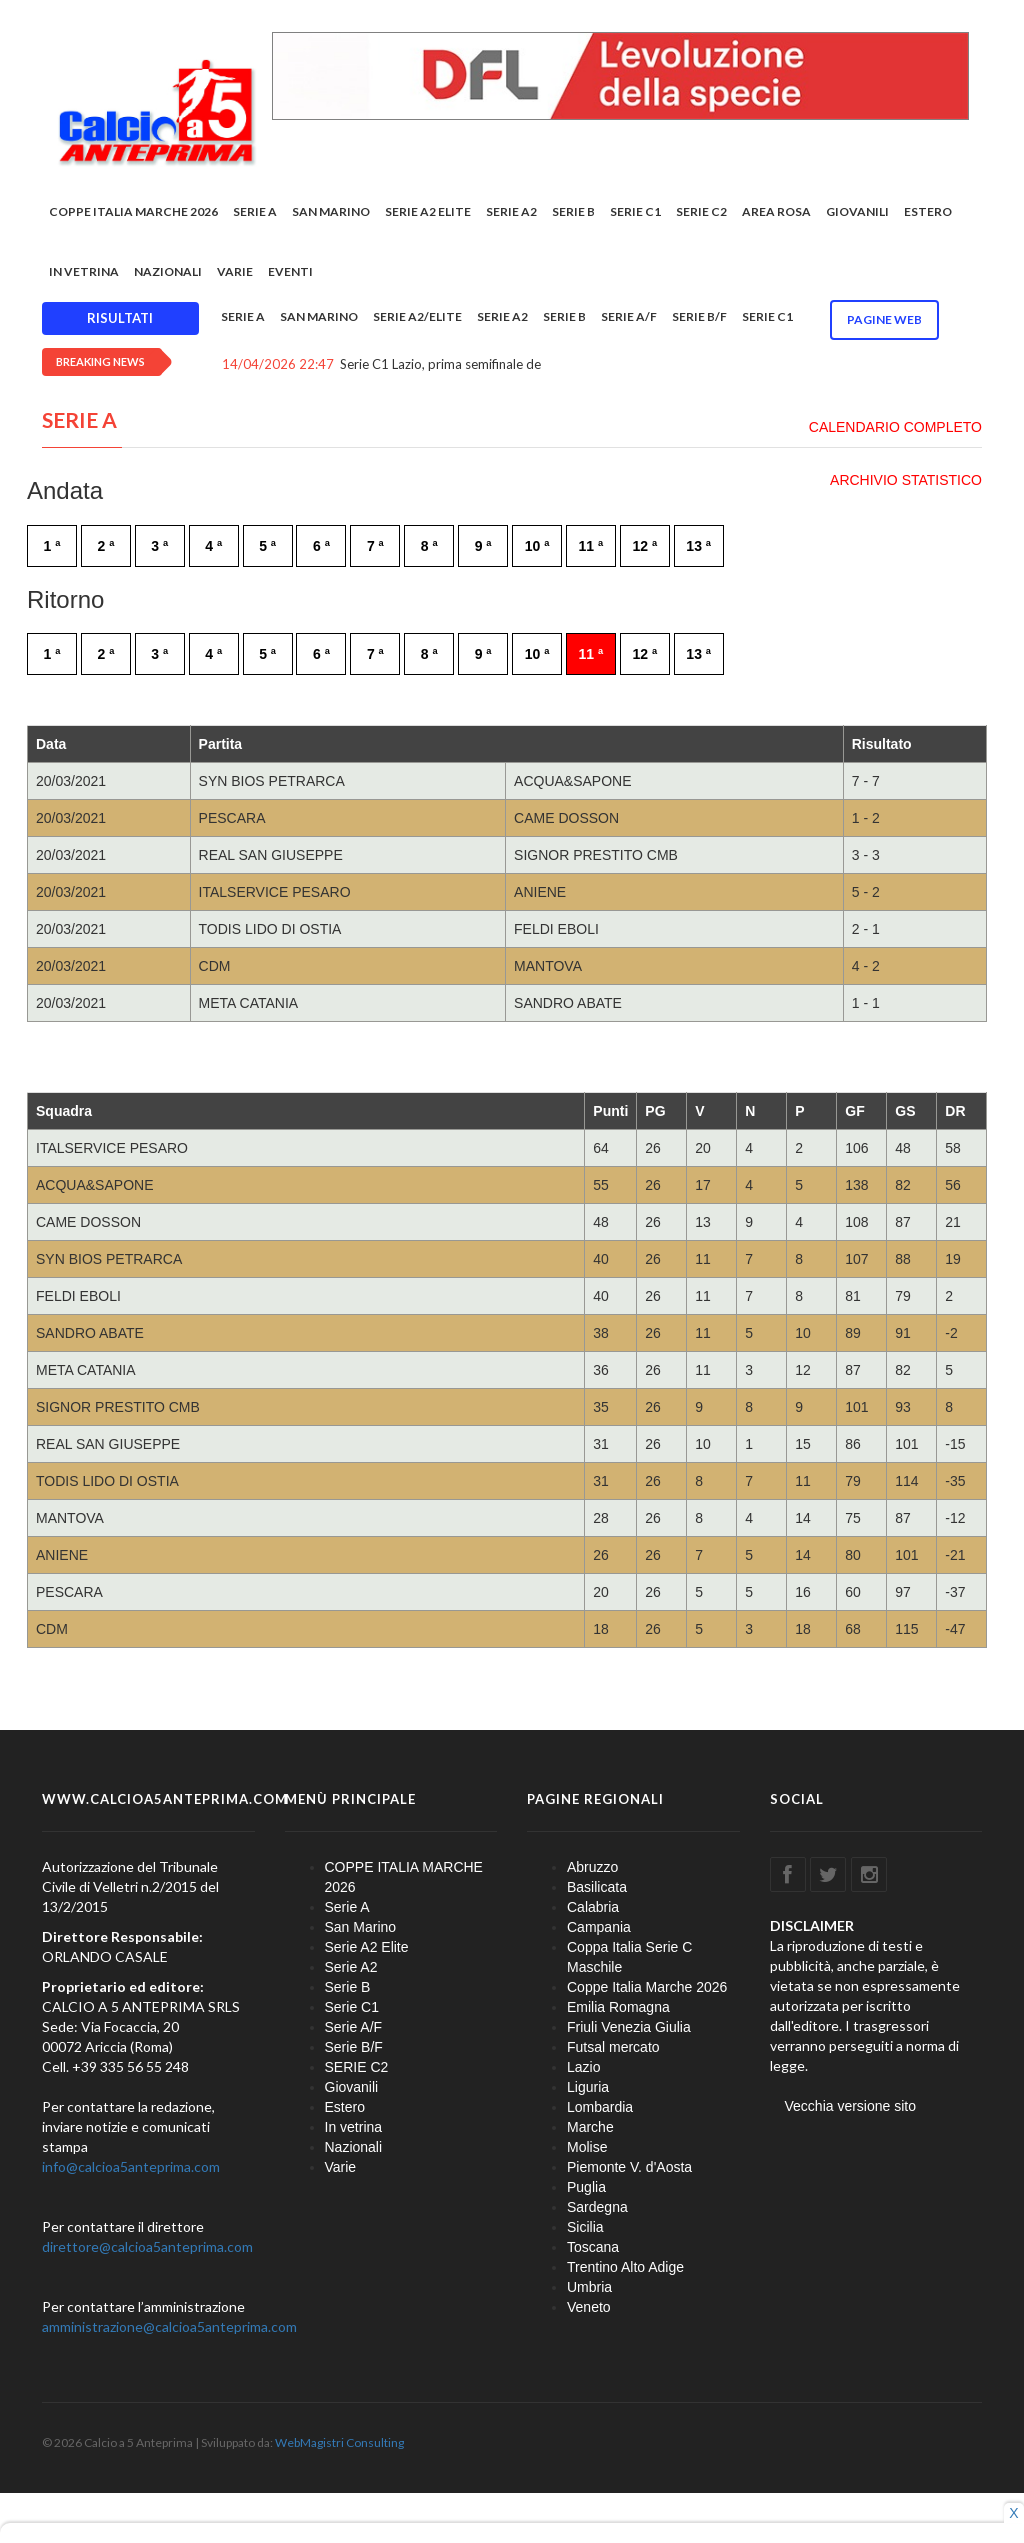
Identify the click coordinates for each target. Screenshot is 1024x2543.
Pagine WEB (884, 319)
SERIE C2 (701, 211)
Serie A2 (511, 211)
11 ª (591, 546)
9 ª (483, 546)
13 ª (698, 546)
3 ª (159, 546)
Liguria (588, 2087)
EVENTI (290, 271)
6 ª (321, 546)
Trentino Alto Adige (625, 2267)
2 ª (105, 546)
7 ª (375, 546)
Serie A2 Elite (428, 211)
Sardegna (597, 2207)
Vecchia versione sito (851, 2106)
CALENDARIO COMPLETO (895, 427)
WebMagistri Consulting (339, 2442)
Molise (587, 2147)
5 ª (267, 546)
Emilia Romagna (618, 2007)
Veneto (589, 2307)
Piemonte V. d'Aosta (629, 2167)
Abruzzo (592, 1867)
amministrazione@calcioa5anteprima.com (169, 2326)
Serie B (573, 211)
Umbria (589, 2287)
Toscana (593, 2247)
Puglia (586, 2187)
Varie (235, 271)
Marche (590, 2127)
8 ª (429, 546)
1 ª (52, 546)
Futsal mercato (613, 2047)
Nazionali (168, 271)
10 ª (537, 546)
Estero (928, 211)
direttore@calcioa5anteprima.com (147, 2246)
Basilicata (597, 1887)
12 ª (644, 546)
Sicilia (585, 2227)
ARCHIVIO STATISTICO (906, 480)
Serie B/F (699, 316)
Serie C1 (635, 211)
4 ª (213, 546)
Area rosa (776, 211)
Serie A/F (629, 316)
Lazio (583, 2067)
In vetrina (84, 271)
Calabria (593, 1907)
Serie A (255, 211)
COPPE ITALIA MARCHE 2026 (133, 211)
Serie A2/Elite (417, 316)
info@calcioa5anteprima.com (131, 2166)
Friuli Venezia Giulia (629, 2027)
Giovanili (857, 211)
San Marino (331, 211)
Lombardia (600, 2107)
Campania (599, 1927)
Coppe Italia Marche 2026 (647, 1987)
